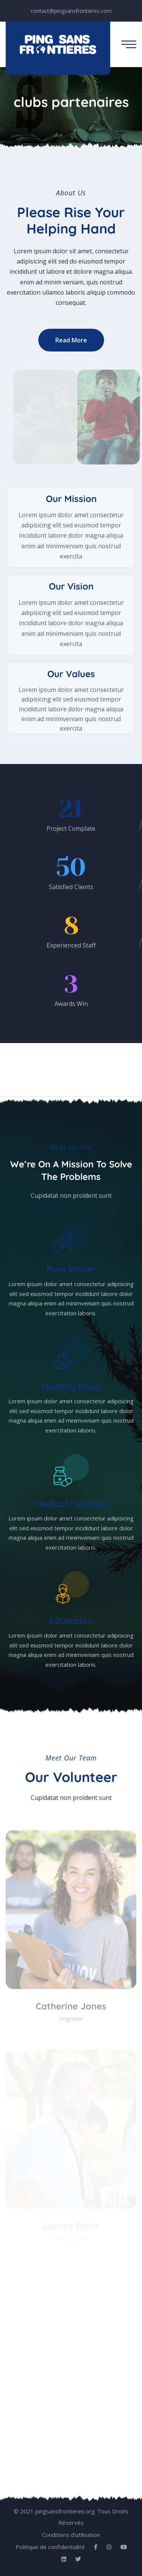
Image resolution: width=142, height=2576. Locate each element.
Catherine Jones (71, 2008)
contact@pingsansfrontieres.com (71, 10)
